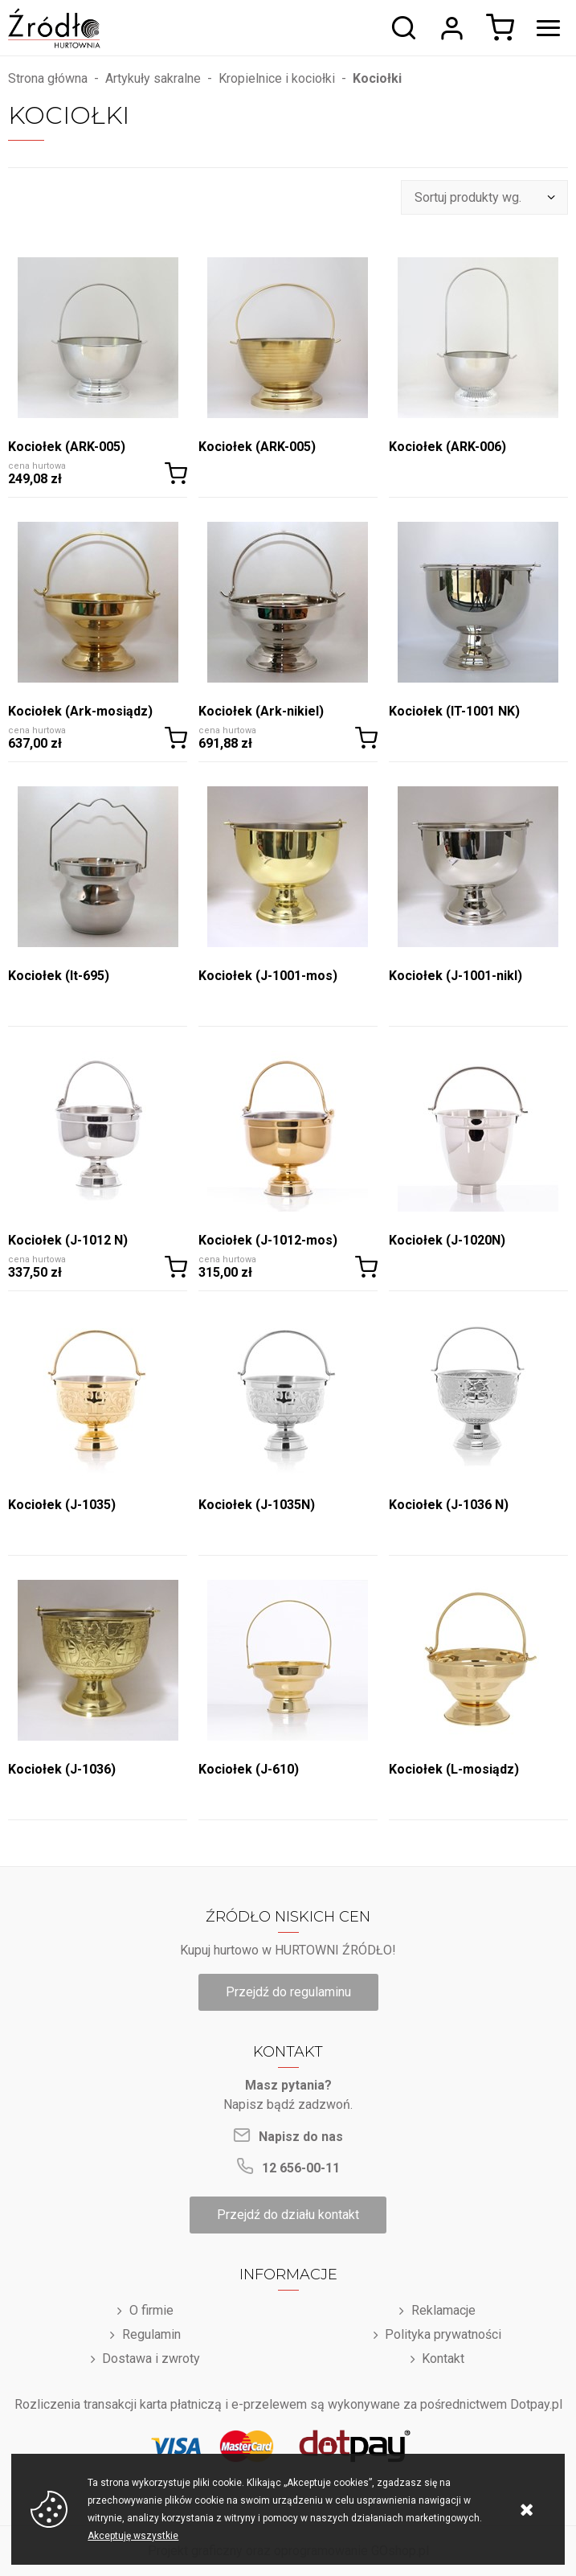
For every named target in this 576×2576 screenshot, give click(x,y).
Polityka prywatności (443, 2334)
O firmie (151, 2310)
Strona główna (48, 78)
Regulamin (151, 2334)
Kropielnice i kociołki (277, 78)
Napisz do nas (301, 2136)
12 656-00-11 (301, 2168)
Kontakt (443, 2358)
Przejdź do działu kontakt (288, 2214)
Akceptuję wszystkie (133, 2535)
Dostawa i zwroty (151, 2358)
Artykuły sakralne (153, 78)
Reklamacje (443, 2310)
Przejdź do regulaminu (288, 1992)
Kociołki (377, 78)
